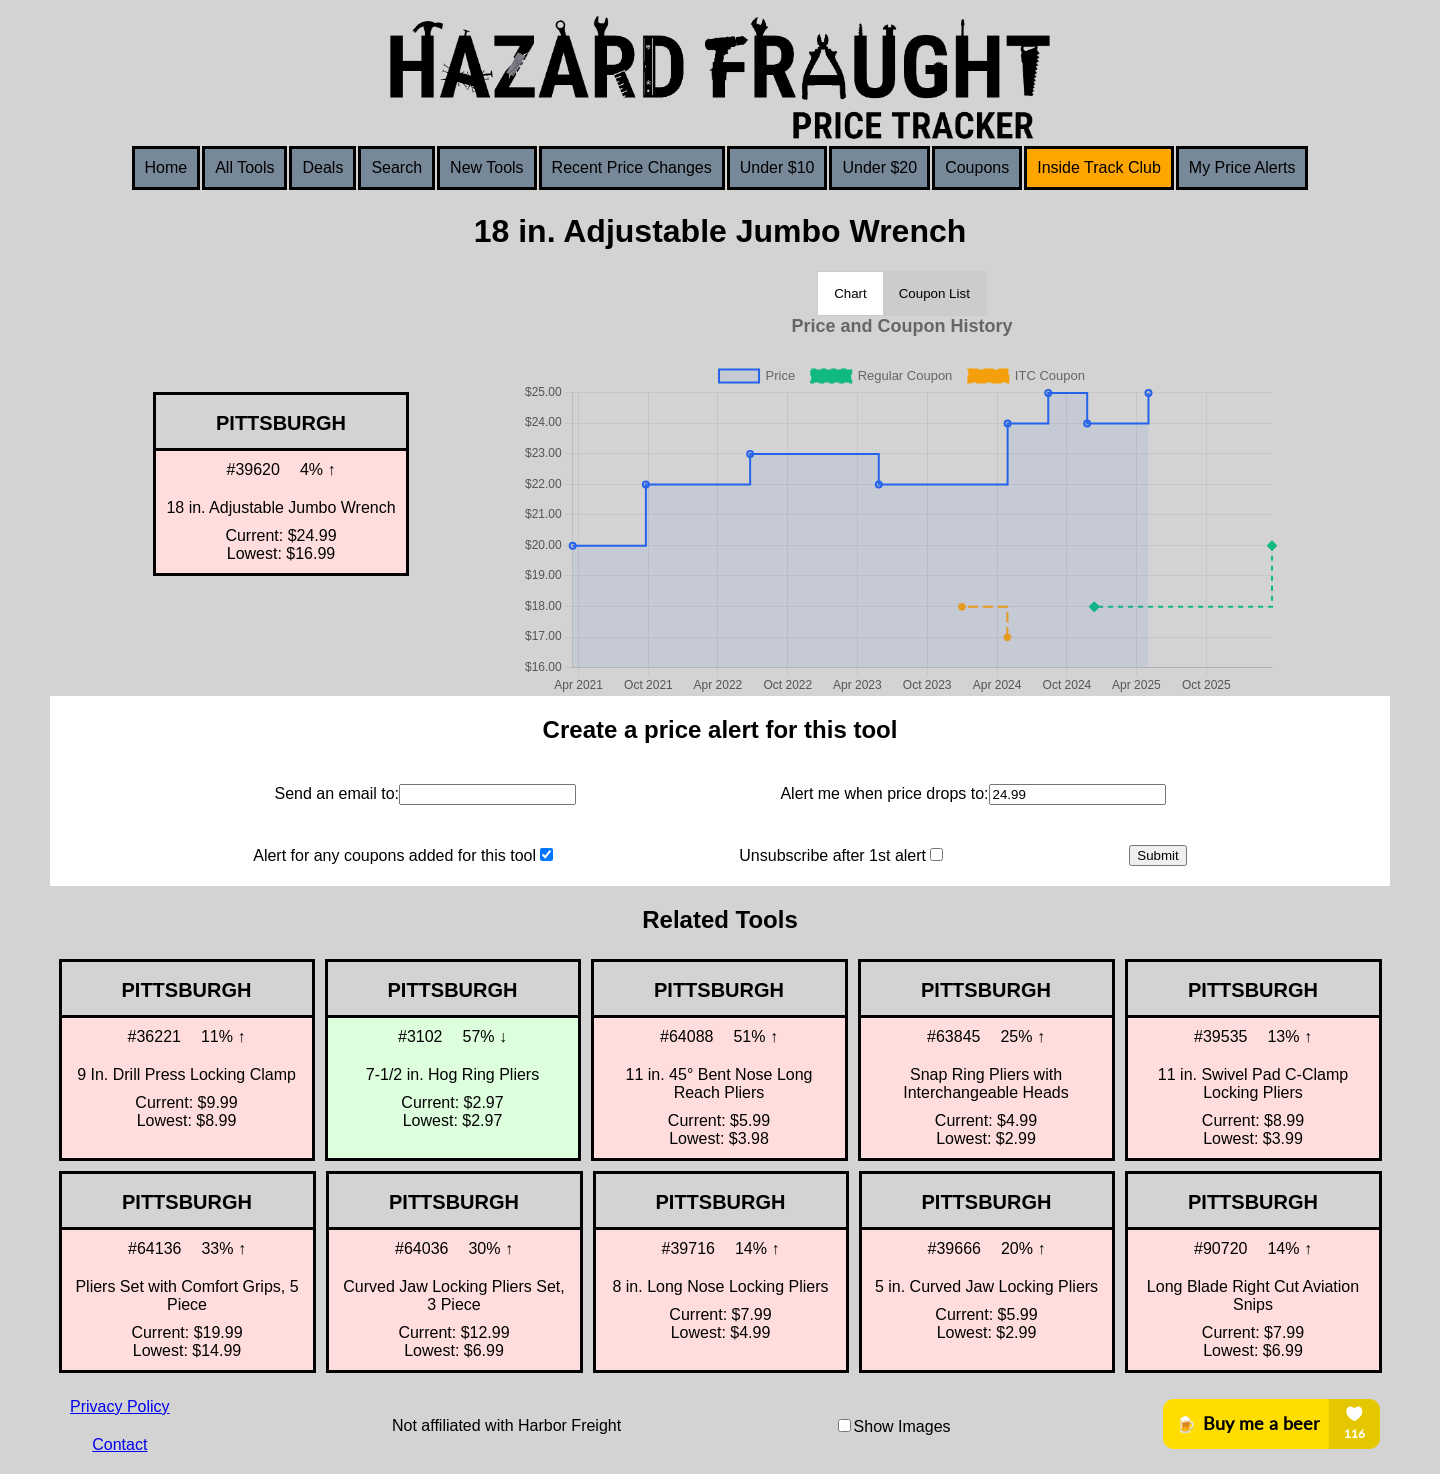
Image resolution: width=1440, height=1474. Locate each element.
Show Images (902, 1426)
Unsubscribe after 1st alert (832, 855)
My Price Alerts (1242, 167)
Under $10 (777, 167)
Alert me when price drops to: (884, 793)
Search (396, 167)
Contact (119, 1444)
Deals (322, 167)
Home (166, 167)
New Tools (487, 167)
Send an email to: (336, 793)
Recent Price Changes (632, 167)
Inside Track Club (1099, 167)
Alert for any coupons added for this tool (394, 855)
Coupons (977, 167)
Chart (850, 293)
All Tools (244, 167)
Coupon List (934, 293)
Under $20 (879, 167)
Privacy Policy (120, 1406)
